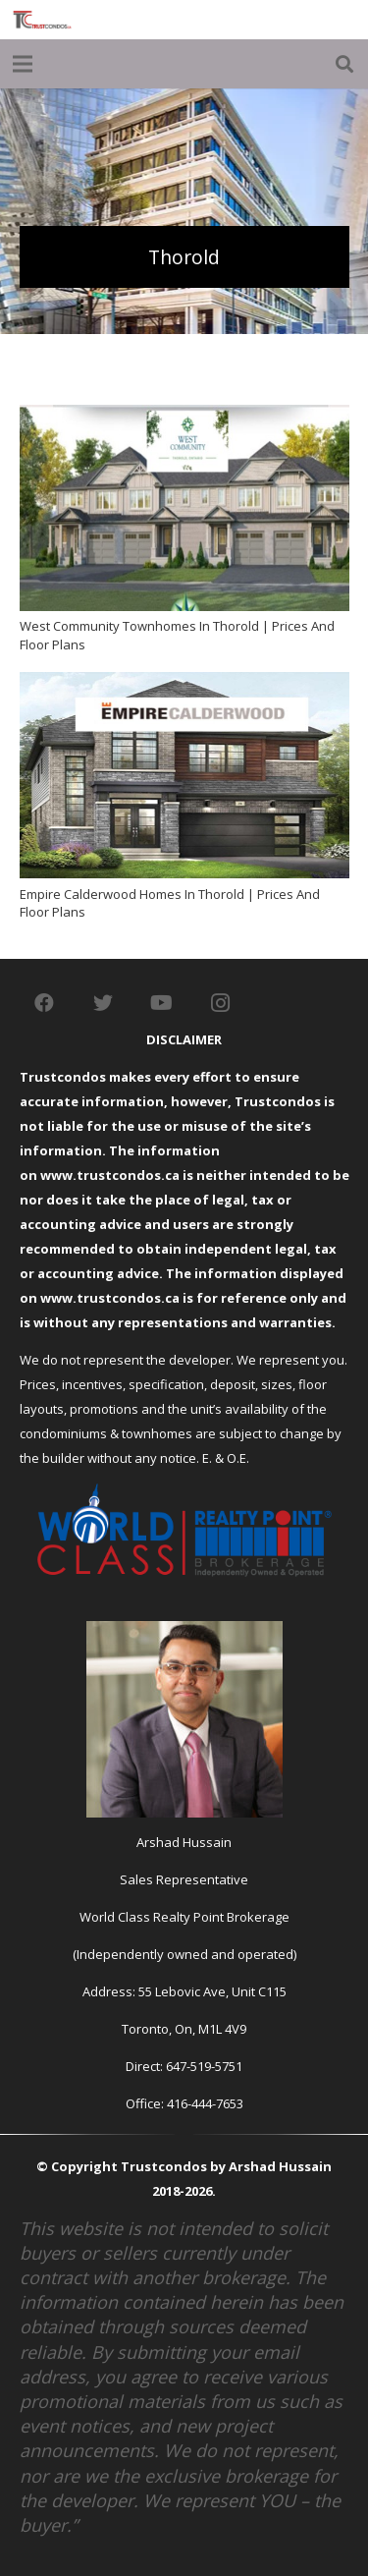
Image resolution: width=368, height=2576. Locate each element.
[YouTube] (161, 1003)
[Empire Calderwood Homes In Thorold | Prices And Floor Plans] (184, 684)
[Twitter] (103, 1003)
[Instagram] (220, 1003)
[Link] (42, 19)
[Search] (344, 63)
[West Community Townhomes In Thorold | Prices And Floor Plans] (184, 416)
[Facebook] (44, 1003)
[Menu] (23, 63)
